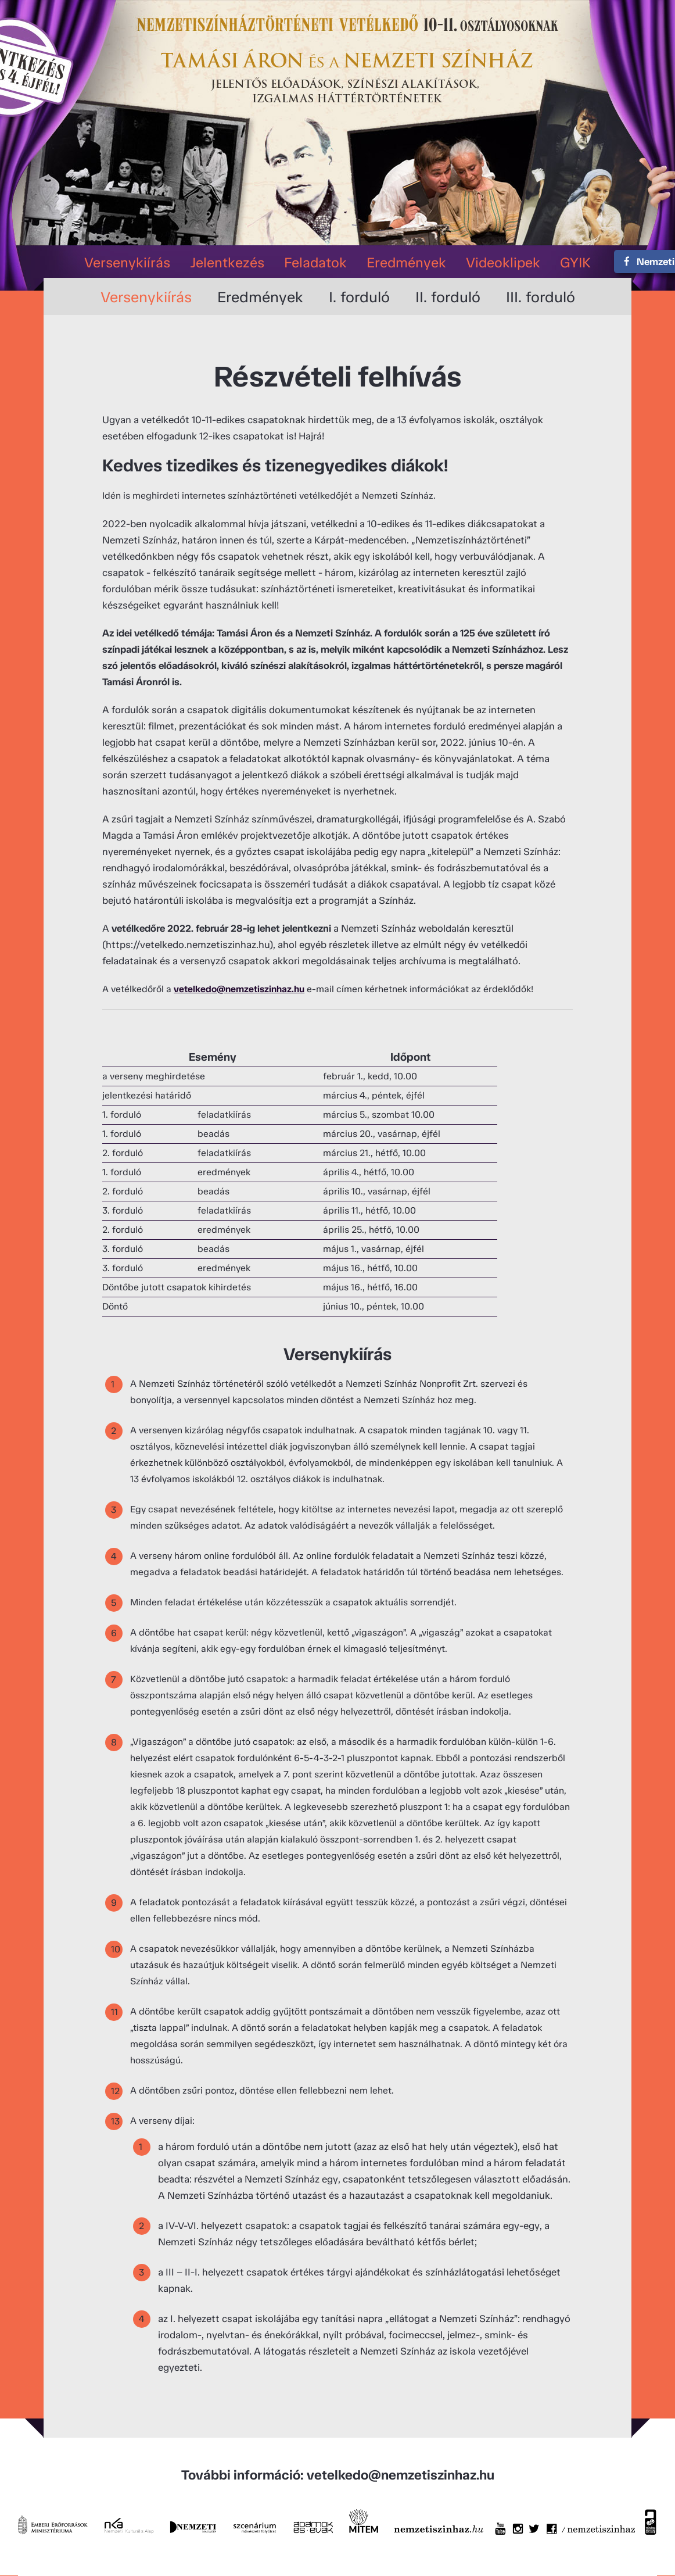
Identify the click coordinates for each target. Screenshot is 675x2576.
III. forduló (540, 297)
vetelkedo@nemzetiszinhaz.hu (239, 988)
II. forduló (447, 297)
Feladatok (315, 262)
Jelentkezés (227, 262)
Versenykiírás (127, 262)
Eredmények (406, 262)
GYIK (575, 262)
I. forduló (359, 297)
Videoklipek (503, 262)
